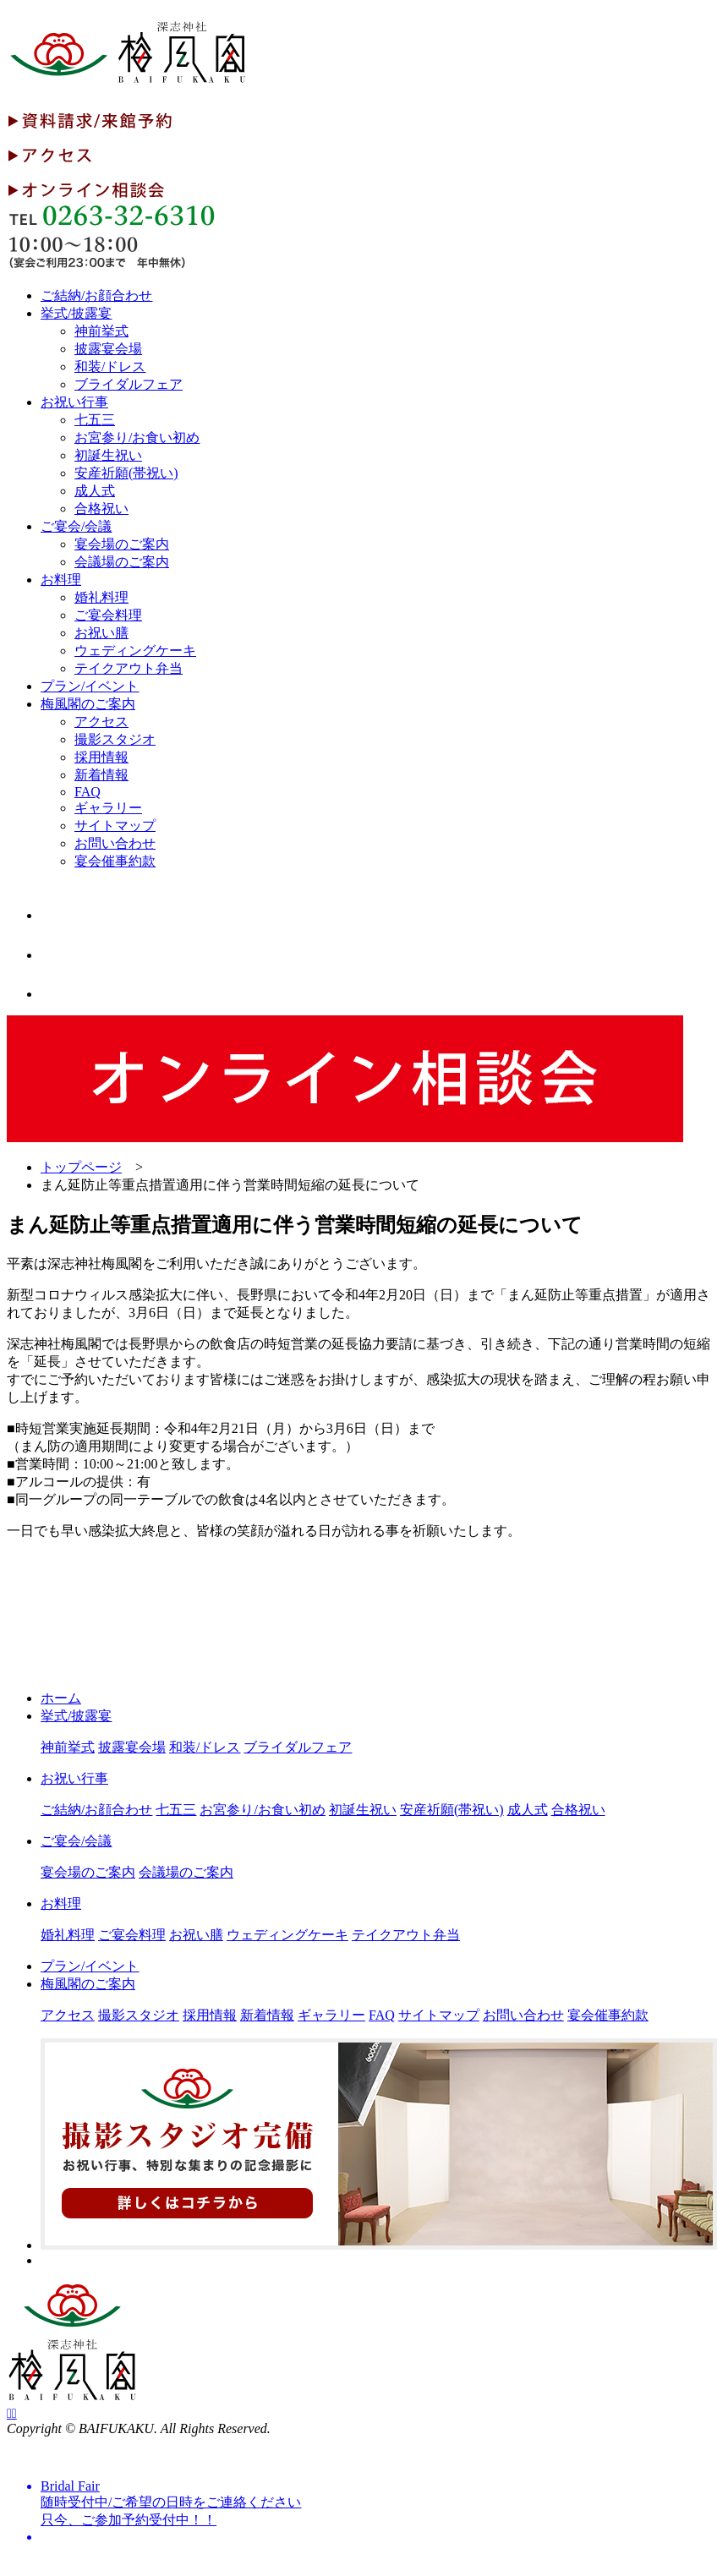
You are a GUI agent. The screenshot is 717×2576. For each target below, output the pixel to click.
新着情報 (101, 775)
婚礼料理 (101, 597)
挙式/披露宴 (76, 313)
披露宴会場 (108, 349)
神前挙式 (101, 331)
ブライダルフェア (128, 384)
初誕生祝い (108, 455)
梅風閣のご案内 (88, 704)
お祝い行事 (74, 402)
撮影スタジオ (115, 739)
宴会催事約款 (115, 861)
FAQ (87, 792)
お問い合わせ (115, 843)
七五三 (94, 420)
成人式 (94, 491)
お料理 (61, 579)
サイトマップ (115, 825)
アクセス (101, 721)
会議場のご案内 (121, 562)
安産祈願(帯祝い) (126, 473)
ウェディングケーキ (135, 650)
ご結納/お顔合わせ (96, 295)
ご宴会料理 (108, 615)
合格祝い (101, 508)
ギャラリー (108, 808)
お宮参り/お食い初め (137, 437)
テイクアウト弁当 (128, 668)
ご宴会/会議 (76, 526)
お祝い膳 (101, 633)
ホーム (61, 1698)
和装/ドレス (109, 366)
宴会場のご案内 (121, 544)
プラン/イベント (90, 686)
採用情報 (101, 757)
